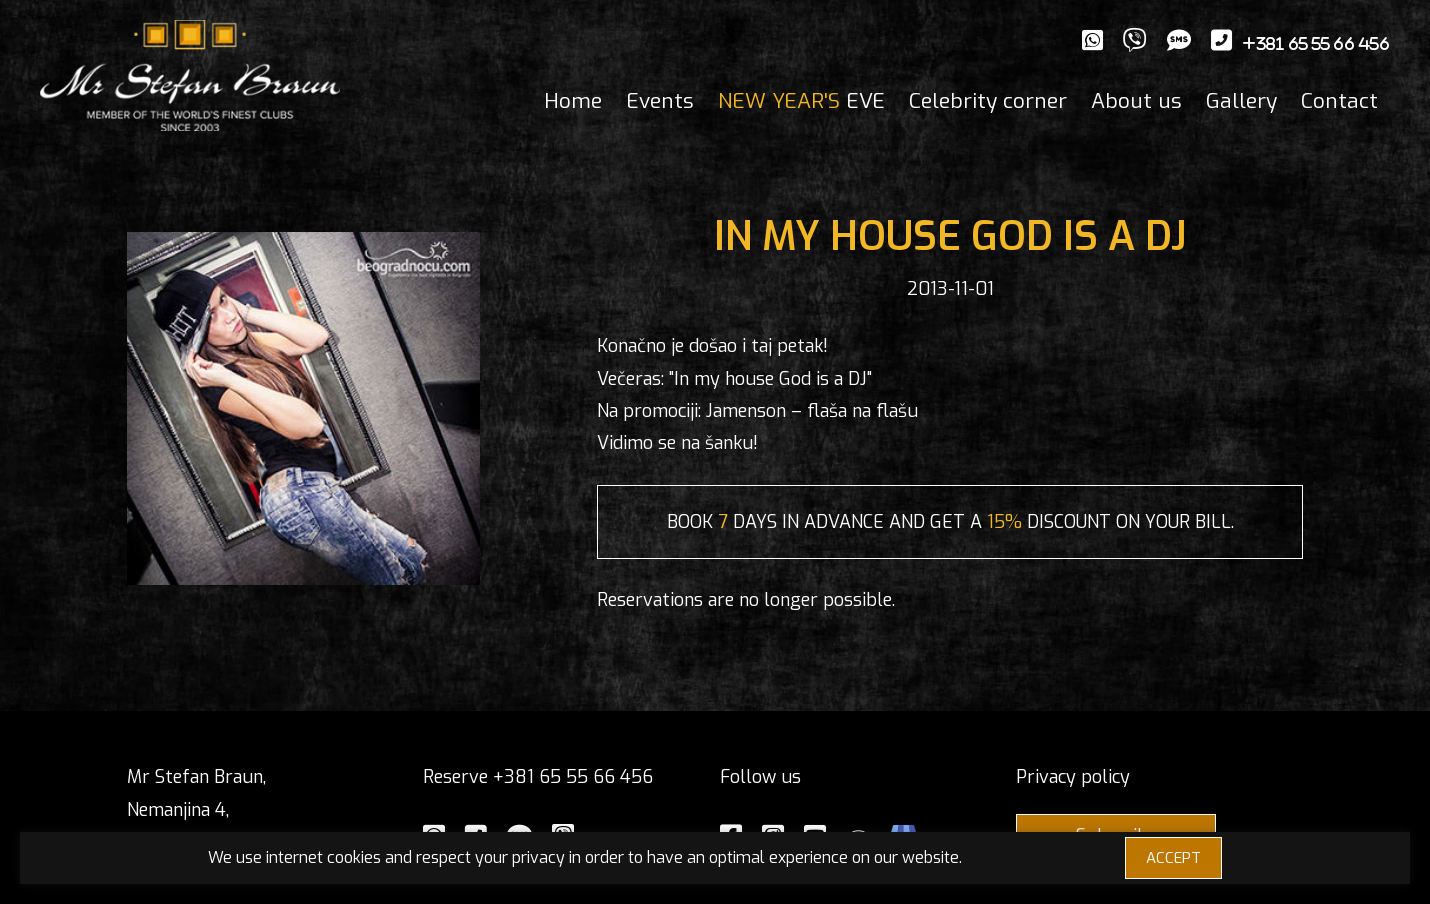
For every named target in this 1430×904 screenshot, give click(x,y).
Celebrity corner (988, 101)
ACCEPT (1173, 858)
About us (1136, 101)
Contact (1339, 101)
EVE (801, 101)
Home (573, 101)
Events (660, 101)
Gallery (1241, 101)
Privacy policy (1073, 777)
